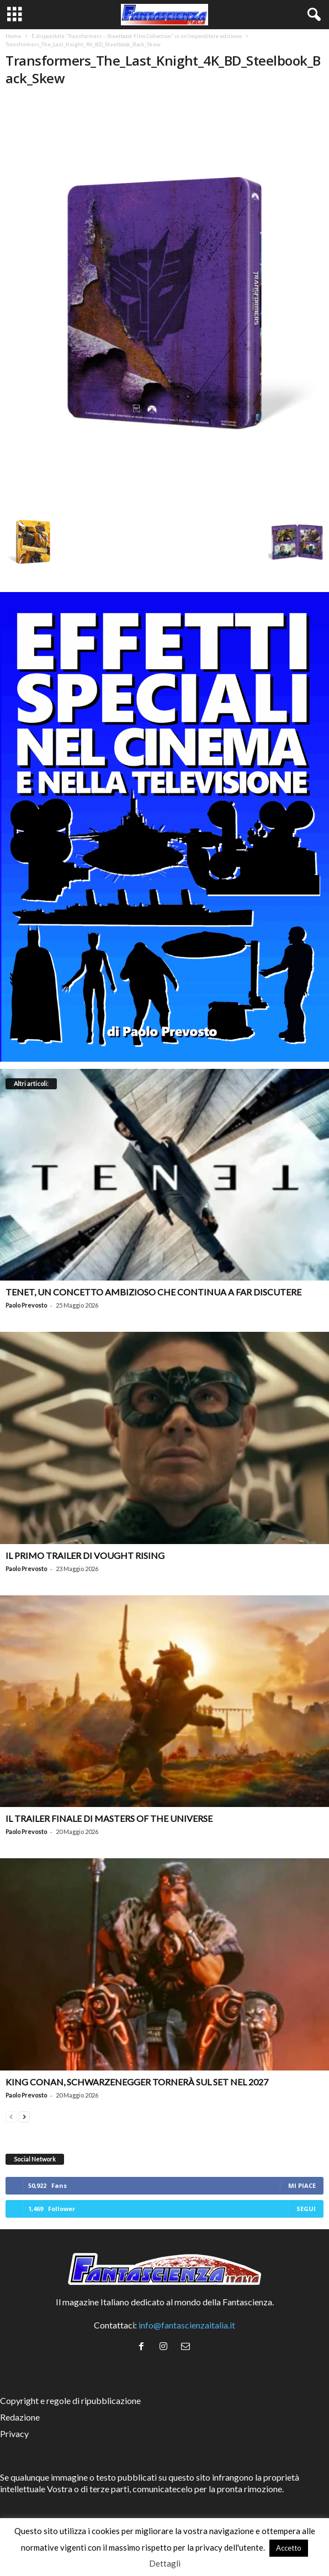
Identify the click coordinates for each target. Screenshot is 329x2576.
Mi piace (302, 2185)
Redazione (20, 2417)
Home (13, 36)
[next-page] (24, 2115)
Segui (306, 2208)
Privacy (14, 2433)
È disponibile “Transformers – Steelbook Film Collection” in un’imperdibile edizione (136, 36)
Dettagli (165, 2563)
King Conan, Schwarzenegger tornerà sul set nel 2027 (137, 2082)
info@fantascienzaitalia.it (187, 2325)
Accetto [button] (288, 2547)
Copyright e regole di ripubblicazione (70, 2400)
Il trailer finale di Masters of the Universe (109, 1818)
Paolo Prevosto (26, 1305)
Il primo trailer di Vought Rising (85, 1555)
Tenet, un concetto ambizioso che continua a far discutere (153, 1292)
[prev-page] (11, 2115)
